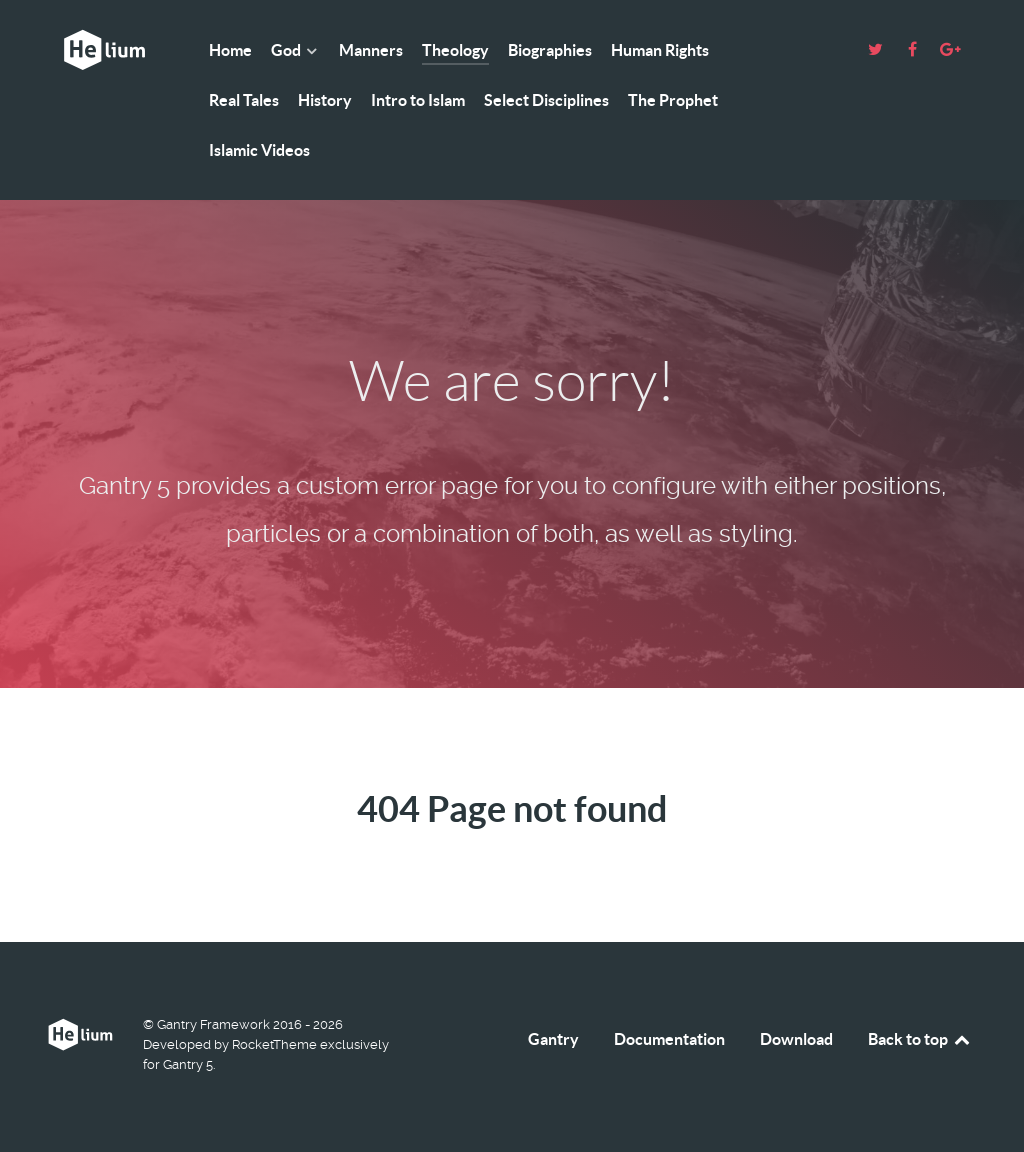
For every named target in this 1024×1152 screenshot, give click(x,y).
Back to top (920, 1039)
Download (796, 1039)
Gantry (553, 1039)
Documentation (669, 1039)
